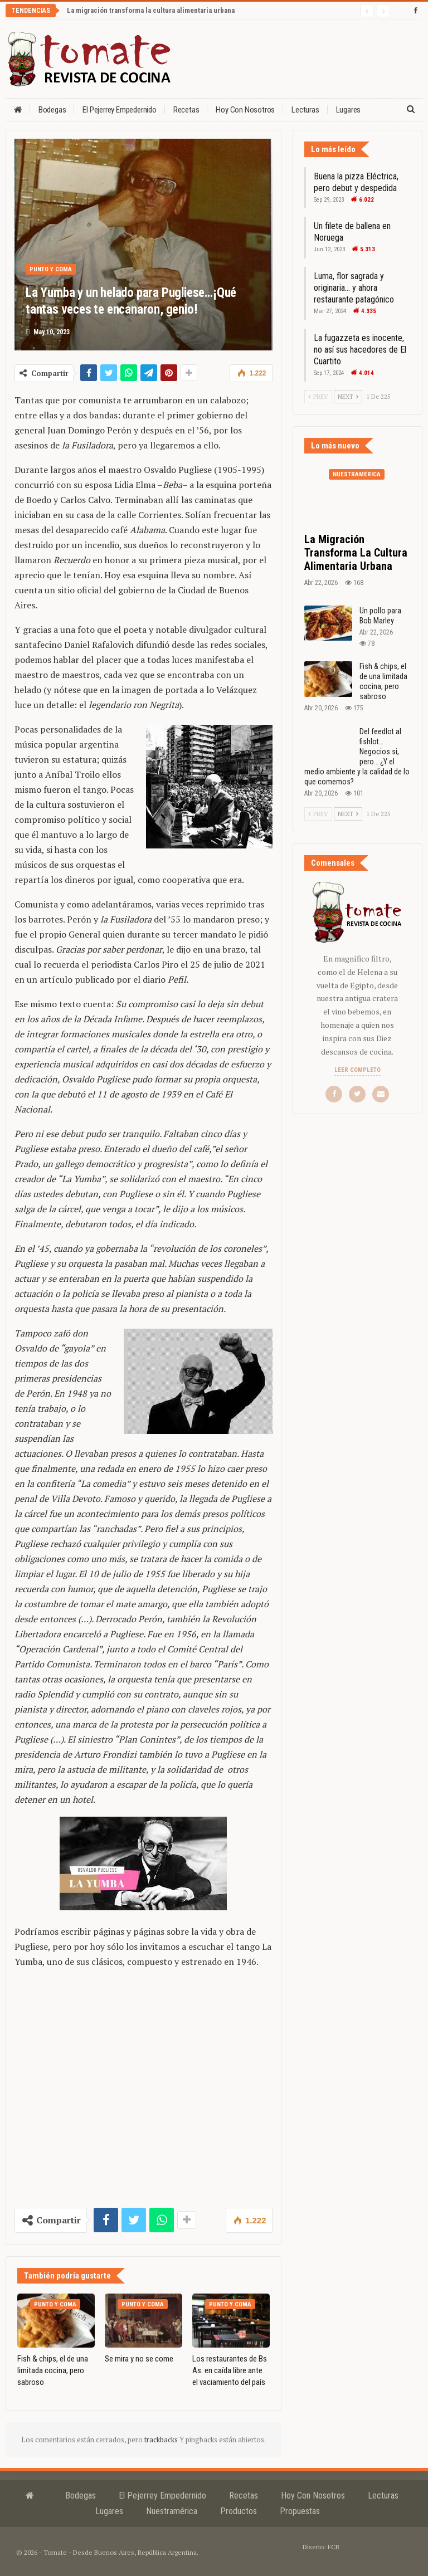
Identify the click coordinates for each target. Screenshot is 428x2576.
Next (348, 397)
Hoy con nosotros (245, 110)
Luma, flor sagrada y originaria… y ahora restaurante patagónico (354, 288)
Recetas (186, 110)
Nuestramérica (357, 474)
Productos (238, 2511)
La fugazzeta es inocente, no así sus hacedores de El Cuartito (360, 350)
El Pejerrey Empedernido (119, 110)
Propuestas (300, 2511)
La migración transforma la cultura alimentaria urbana (151, 10)
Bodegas (52, 110)
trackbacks (161, 2439)
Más (342, 110)
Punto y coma (51, 269)
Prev (318, 397)
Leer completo (357, 1070)
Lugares (109, 2511)
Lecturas (305, 110)
